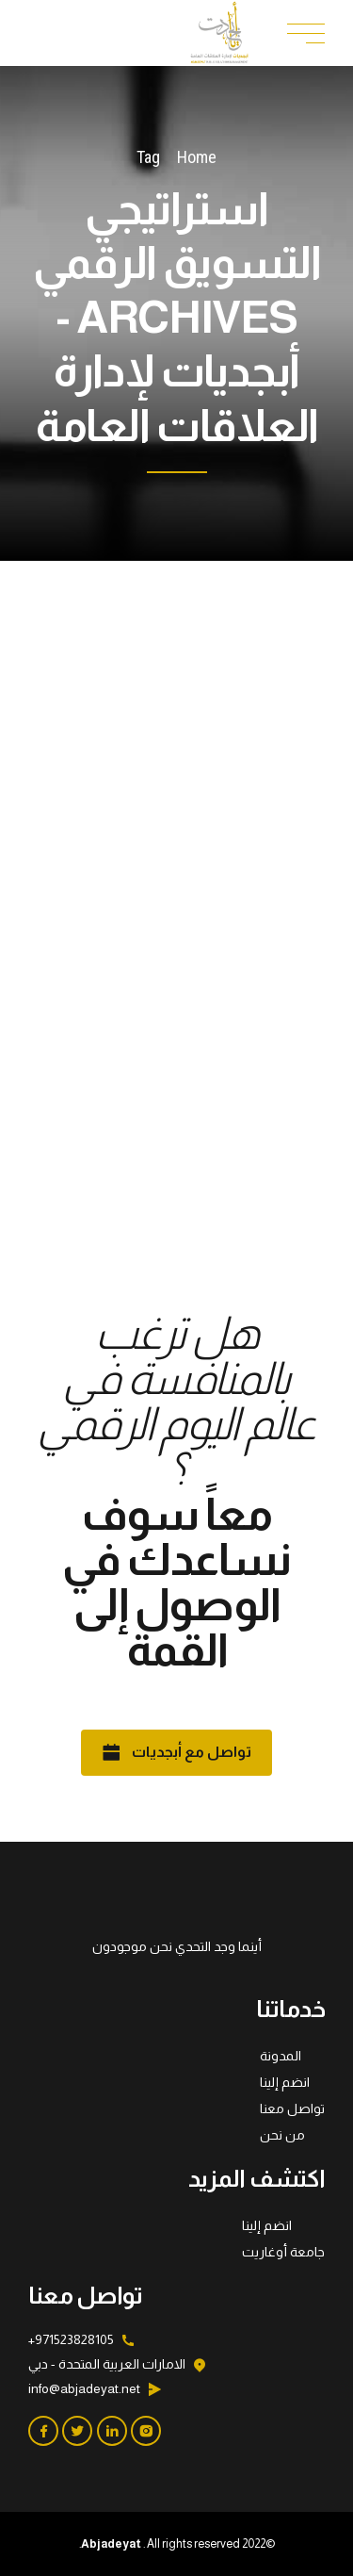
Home (197, 157)
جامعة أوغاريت (283, 2251)
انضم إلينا (285, 2082)
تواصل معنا (292, 2108)
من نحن (282, 2134)
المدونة (280, 2055)
